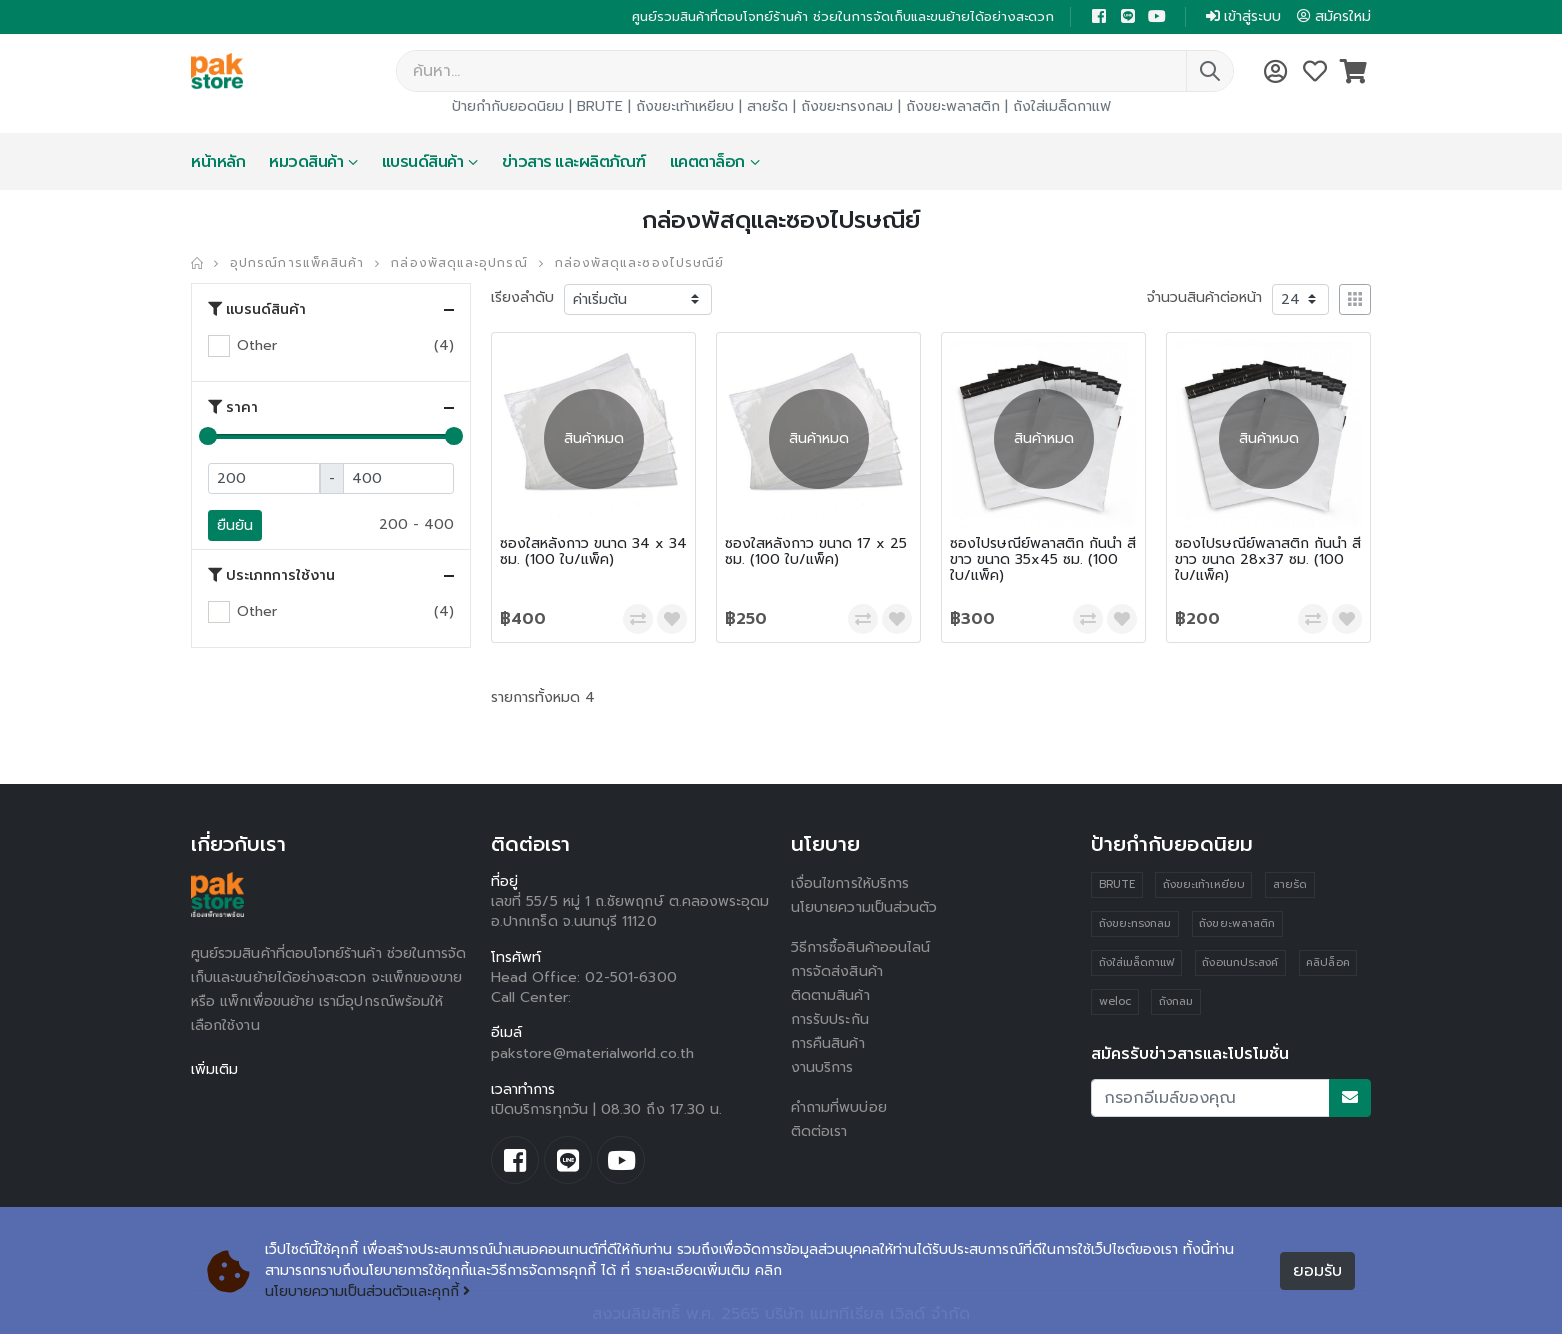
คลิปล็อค (1327, 962)
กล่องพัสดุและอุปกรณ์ (459, 263)
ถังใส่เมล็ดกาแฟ (1062, 106)
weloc (1115, 1001)
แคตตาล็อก (707, 161)
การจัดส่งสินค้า (837, 971)
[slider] (208, 436)
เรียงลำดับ (522, 297)
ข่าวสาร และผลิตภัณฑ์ (574, 161)
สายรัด (767, 106)
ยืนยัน (235, 525)
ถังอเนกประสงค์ (1240, 962)
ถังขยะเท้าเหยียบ (685, 106)
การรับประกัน (830, 1019)
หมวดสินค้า (306, 161)
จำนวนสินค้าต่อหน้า (1204, 297)
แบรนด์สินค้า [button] (257, 309)
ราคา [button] (233, 407)
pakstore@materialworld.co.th (592, 1053)
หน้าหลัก (218, 161)
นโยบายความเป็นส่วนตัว (864, 907)
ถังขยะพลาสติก (953, 106)
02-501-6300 (631, 977)
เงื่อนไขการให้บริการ (850, 883)
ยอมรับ (1317, 1271)
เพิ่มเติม (214, 1069)
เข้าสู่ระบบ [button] (1243, 16)
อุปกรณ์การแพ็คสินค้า (297, 263)
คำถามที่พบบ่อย (839, 1107)
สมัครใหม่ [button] (1334, 16)
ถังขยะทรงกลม (847, 106)
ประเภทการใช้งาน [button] (271, 575)
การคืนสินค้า (828, 1043)
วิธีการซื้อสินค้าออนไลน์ (860, 947)
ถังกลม (1176, 1001)
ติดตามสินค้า (830, 995)
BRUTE (600, 106)
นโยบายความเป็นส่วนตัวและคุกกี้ (367, 1291)
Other (257, 345)
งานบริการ (822, 1067)
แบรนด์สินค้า (423, 161)
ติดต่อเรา (819, 1131)
